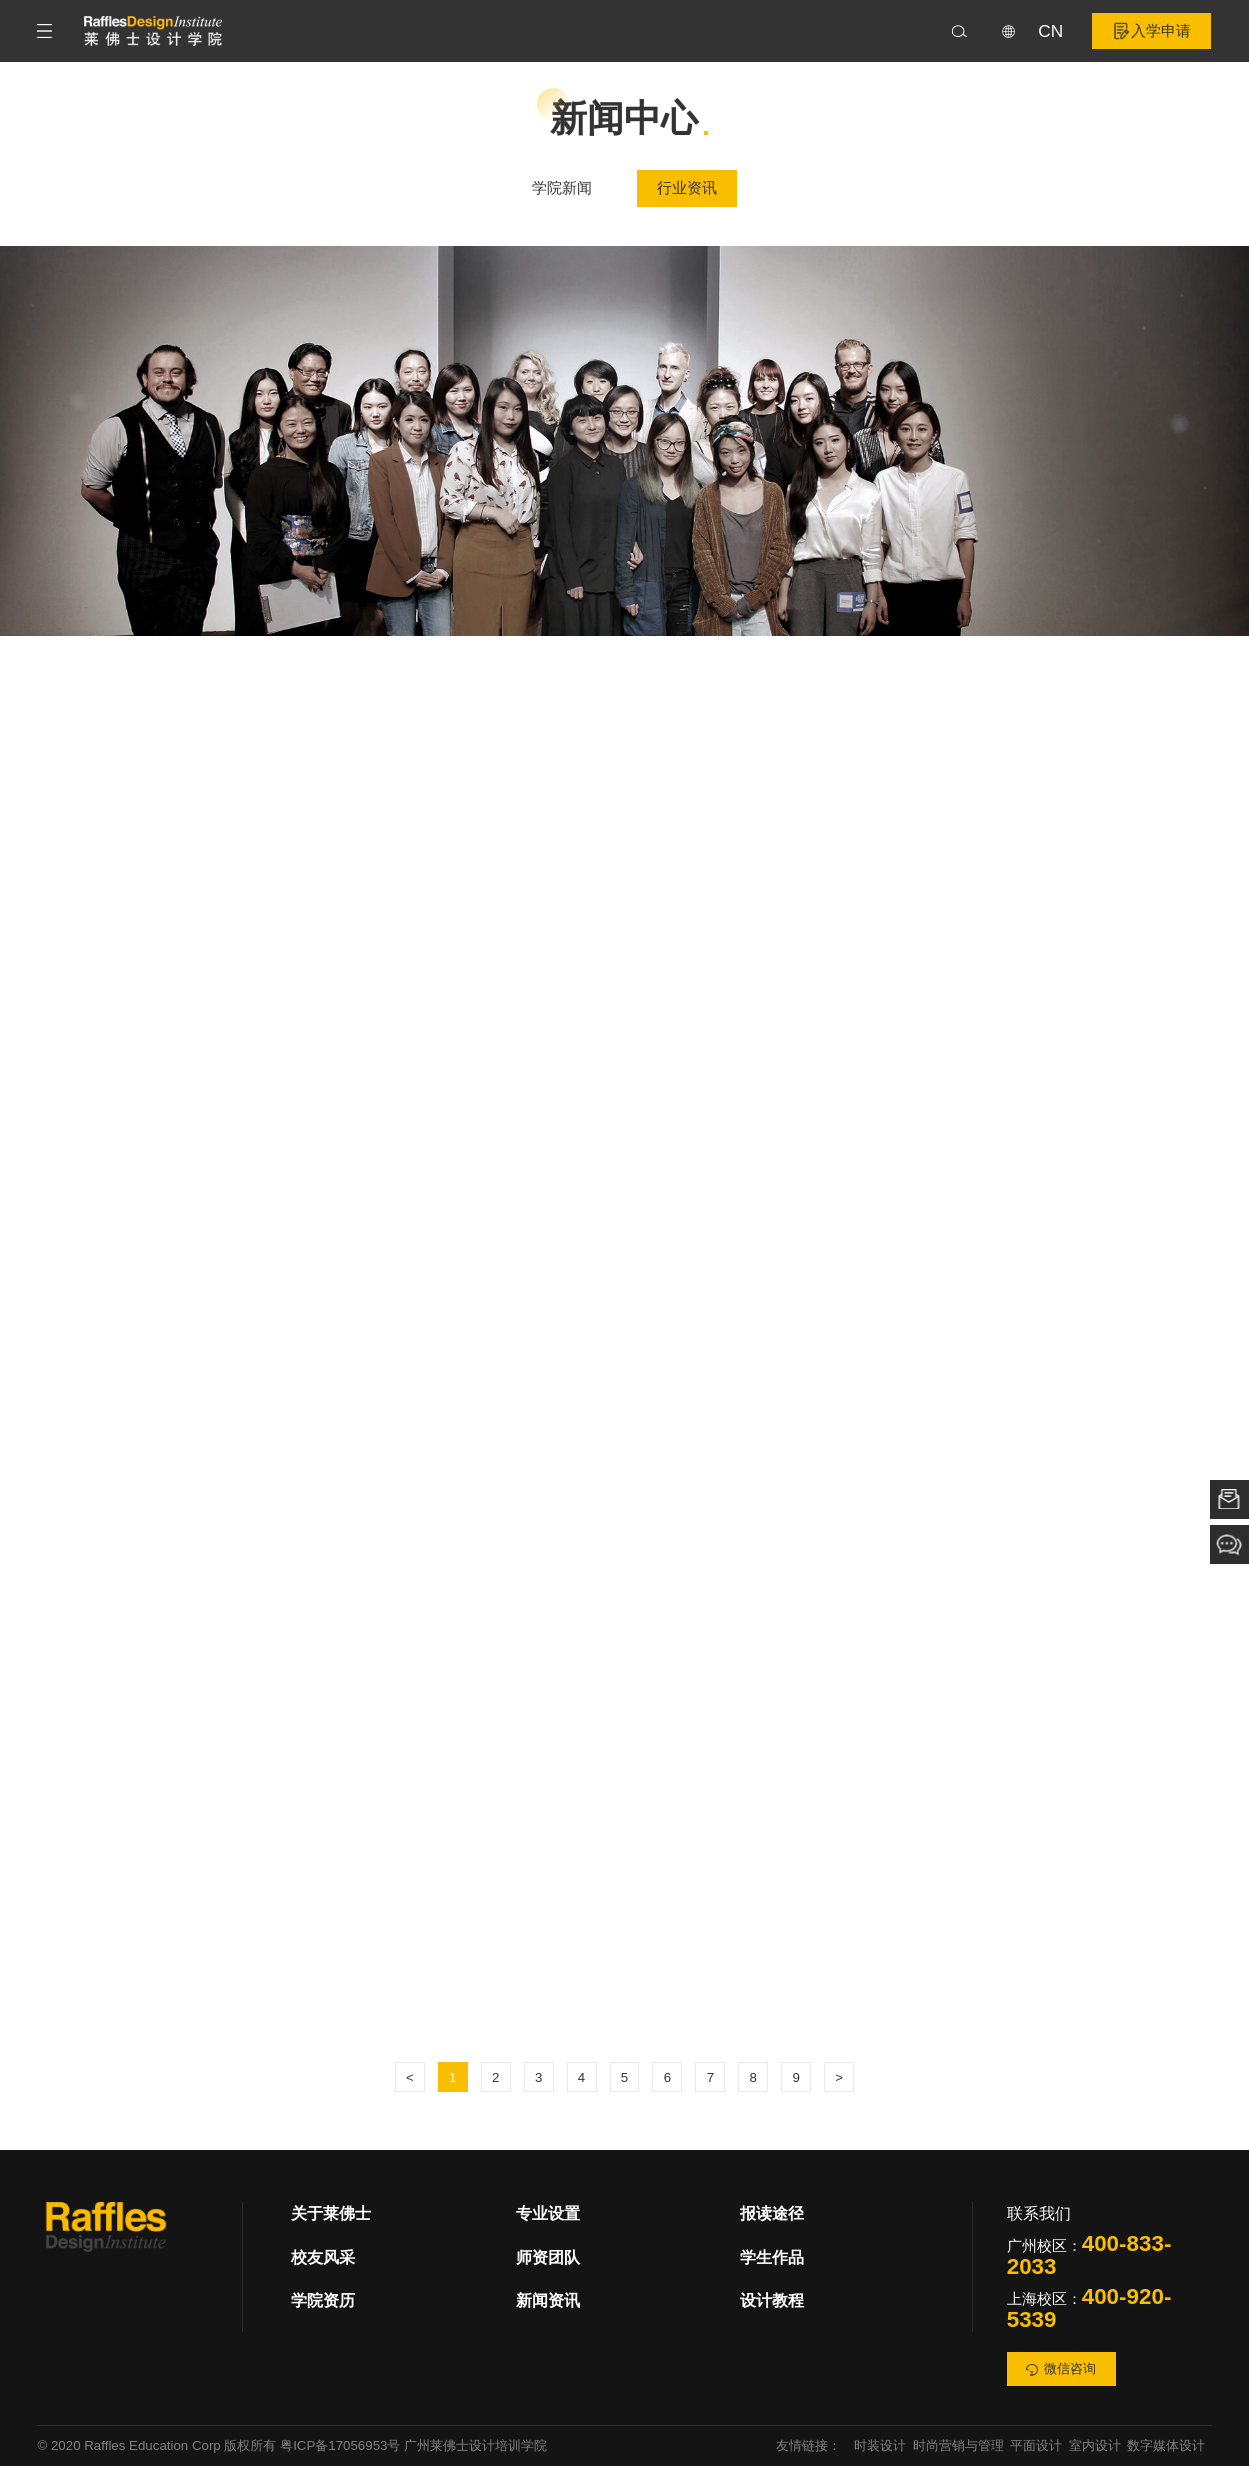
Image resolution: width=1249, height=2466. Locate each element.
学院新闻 (562, 189)
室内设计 (1095, 2445)
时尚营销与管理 (958, 2445)
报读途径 (772, 2213)
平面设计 (1036, 2445)
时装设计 (880, 2445)
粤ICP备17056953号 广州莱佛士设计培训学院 (413, 2445)
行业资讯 (687, 189)
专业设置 (548, 2213)
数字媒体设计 (1166, 2445)
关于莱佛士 (331, 2213)
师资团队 (548, 2257)
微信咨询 (1061, 2369)
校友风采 (323, 2257)
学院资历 (323, 2300)
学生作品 (772, 2257)
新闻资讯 (548, 2300)
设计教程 (772, 2300)
